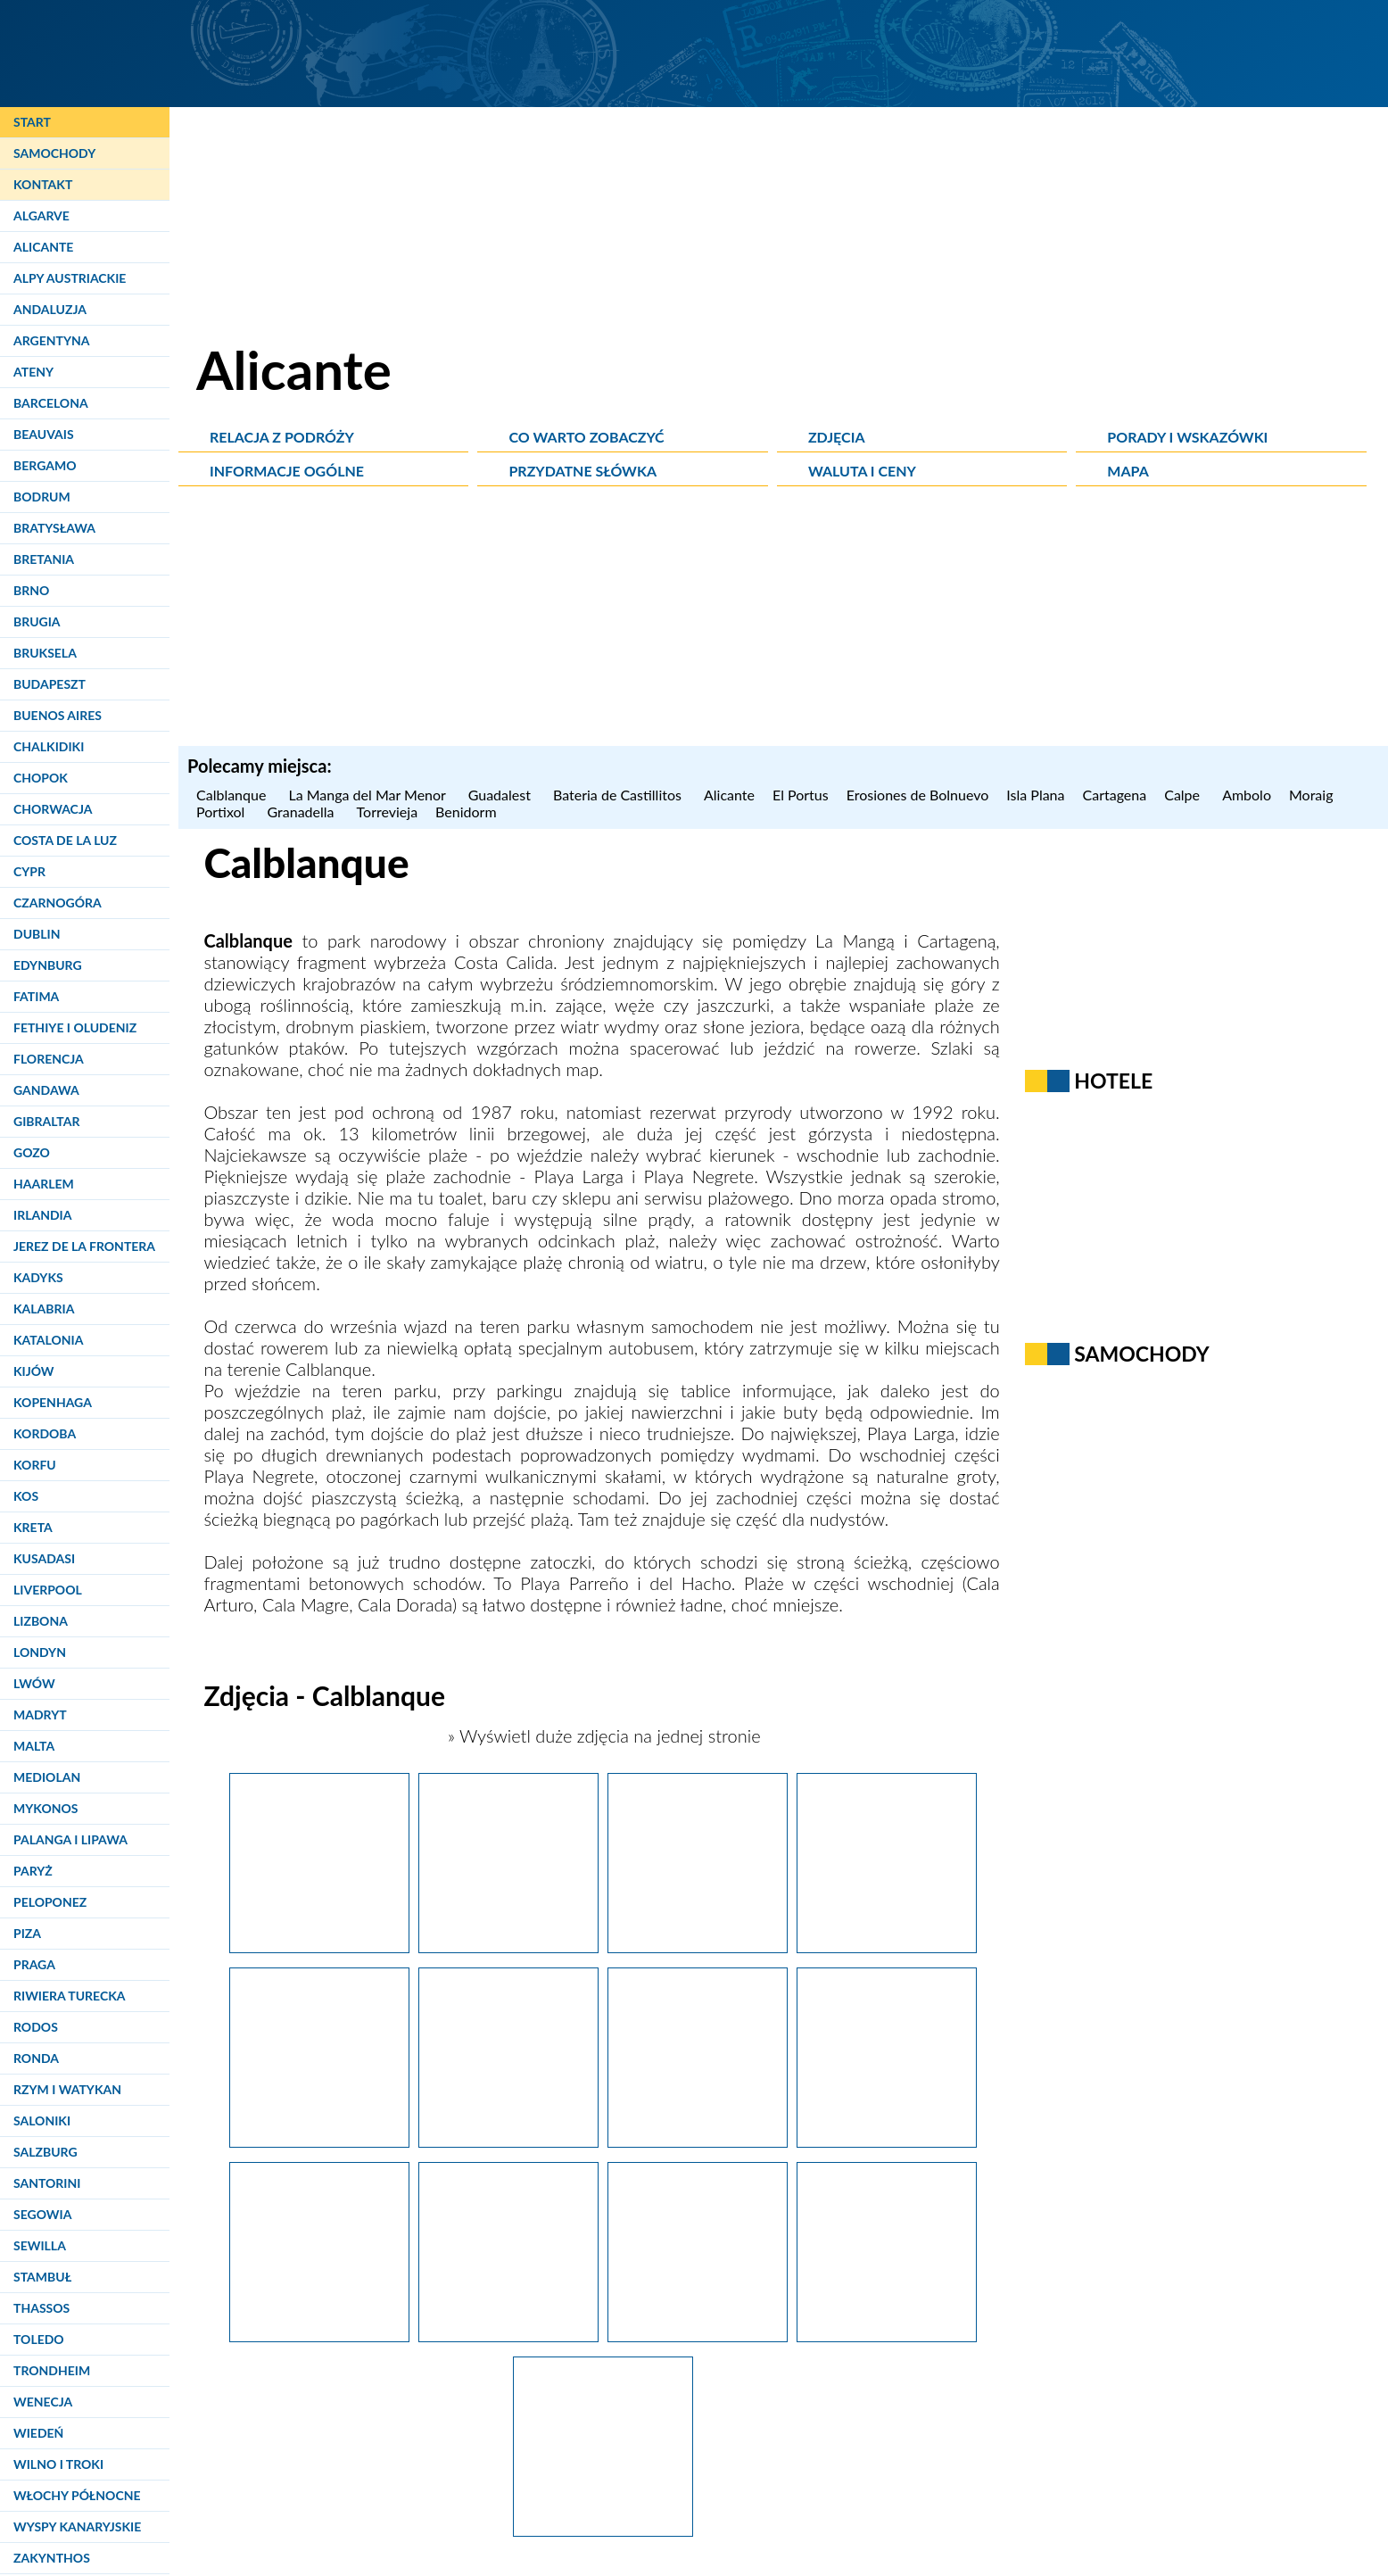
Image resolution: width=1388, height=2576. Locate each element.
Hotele (1113, 1080)
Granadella (303, 811)
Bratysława (54, 527)
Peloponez (50, 1901)
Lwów (34, 1683)
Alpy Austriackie (69, 278)
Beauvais (43, 434)
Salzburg (45, 2151)
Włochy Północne (77, 2495)
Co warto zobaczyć (586, 436)
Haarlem (43, 1183)
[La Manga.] (319, 1946)
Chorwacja (52, 808)
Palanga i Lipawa (70, 1839)
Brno (31, 590)
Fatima (36, 996)
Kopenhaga (52, 1402)
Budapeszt (49, 684)
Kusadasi (44, 1558)
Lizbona (40, 1620)
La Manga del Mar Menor (369, 794)
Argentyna (51, 340)
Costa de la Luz (65, 840)
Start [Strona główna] (32, 121)
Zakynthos (51, 2557)
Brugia (37, 621)
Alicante (43, 246)
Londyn (39, 1652)
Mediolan (46, 1777)
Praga (34, 1964)
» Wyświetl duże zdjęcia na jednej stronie (602, 1735)
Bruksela (45, 652)
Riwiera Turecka (69, 1995)
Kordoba (44, 1433)
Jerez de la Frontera (84, 1246)
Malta (33, 1745)
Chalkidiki (48, 746)
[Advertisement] (783, 621)
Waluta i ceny (862, 470)
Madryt (40, 1714)
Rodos (35, 2026)
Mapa (1127, 470)
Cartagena (1115, 794)
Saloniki (41, 2120)
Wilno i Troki (58, 2464)
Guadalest (501, 794)
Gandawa (46, 1089)
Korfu (34, 1464)
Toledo (38, 2339)
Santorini (46, 2183)
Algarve (41, 215)
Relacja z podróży (282, 436)
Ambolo (1246, 794)
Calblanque (233, 794)
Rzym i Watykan (67, 2089)
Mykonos (45, 1808)
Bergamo (44, 465)
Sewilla (39, 2245)
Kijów (33, 1371)
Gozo (31, 1152)
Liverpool (47, 1589)
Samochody (54, 153)
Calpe (1184, 794)
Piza (27, 1933)
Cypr (29, 871)
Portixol (223, 811)
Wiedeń (38, 2432)
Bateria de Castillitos (619, 794)
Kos (25, 1495)
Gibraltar (46, 1121)
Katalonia (48, 1339)
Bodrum (41, 496)
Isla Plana (1035, 794)
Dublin (36, 933)
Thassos (41, 2307)
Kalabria (43, 1308)
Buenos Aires (57, 715)
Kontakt (42, 184)
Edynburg (47, 965)
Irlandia (42, 1214)
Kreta (33, 1527)
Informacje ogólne (287, 470)
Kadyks (38, 1277)
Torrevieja (387, 811)
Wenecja (42, 2401)
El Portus (800, 794)
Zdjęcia (836, 436)
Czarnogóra (57, 902)
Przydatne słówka (582, 470)
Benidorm (468, 811)
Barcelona (50, 402)
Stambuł (42, 2276)
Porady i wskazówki (1187, 436)
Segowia (42, 2214)
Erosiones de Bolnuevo (918, 794)
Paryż (33, 1870)
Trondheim (51, 2370)
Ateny (33, 371)
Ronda (36, 2058)
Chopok (40, 777)
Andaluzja (50, 309)
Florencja (48, 1058)
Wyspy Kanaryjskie (77, 2526)
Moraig (1313, 794)
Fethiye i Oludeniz (74, 1027)
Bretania (43, 559)
